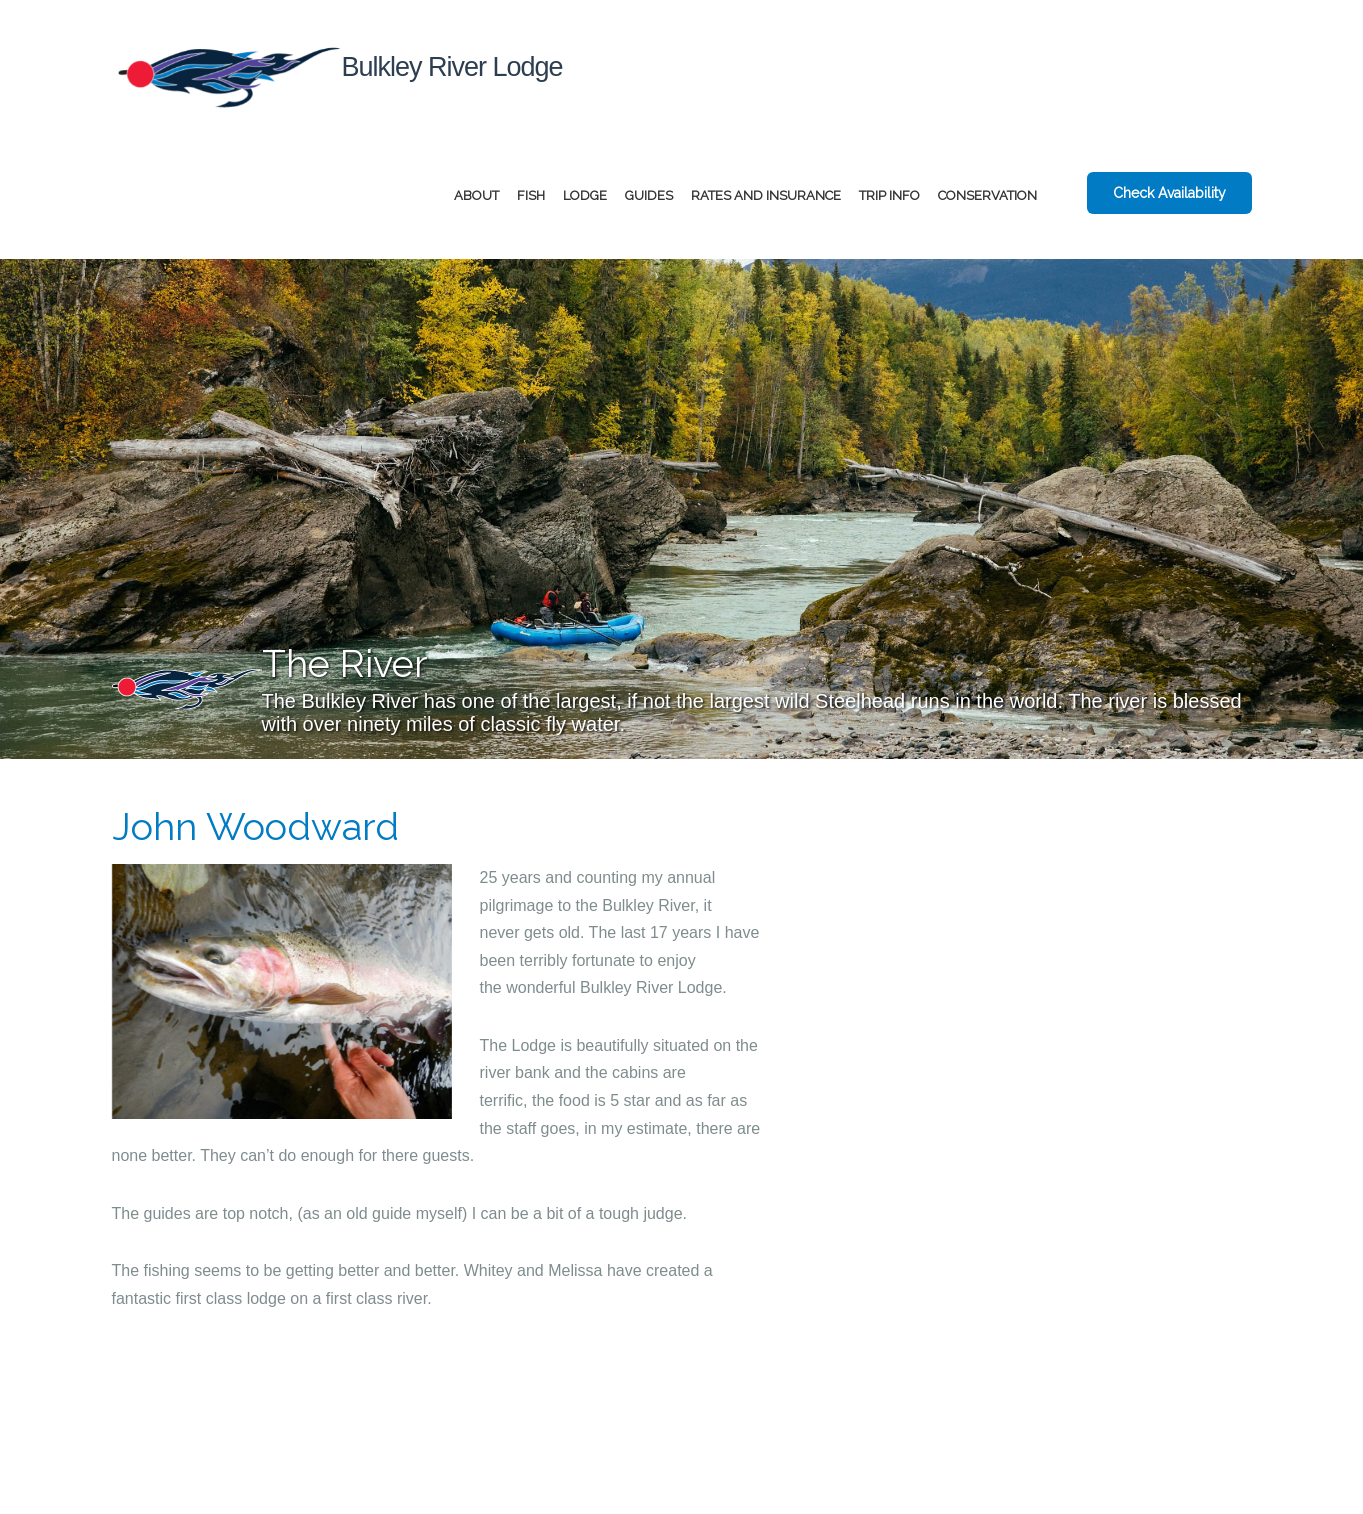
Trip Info (889, 195)
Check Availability (1169, 193)
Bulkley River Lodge (337, 75)
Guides (649, 195)
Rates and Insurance (766, 195)
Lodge (585, 195)
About (476, 195)
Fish (531, 195)
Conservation (987, 195)
